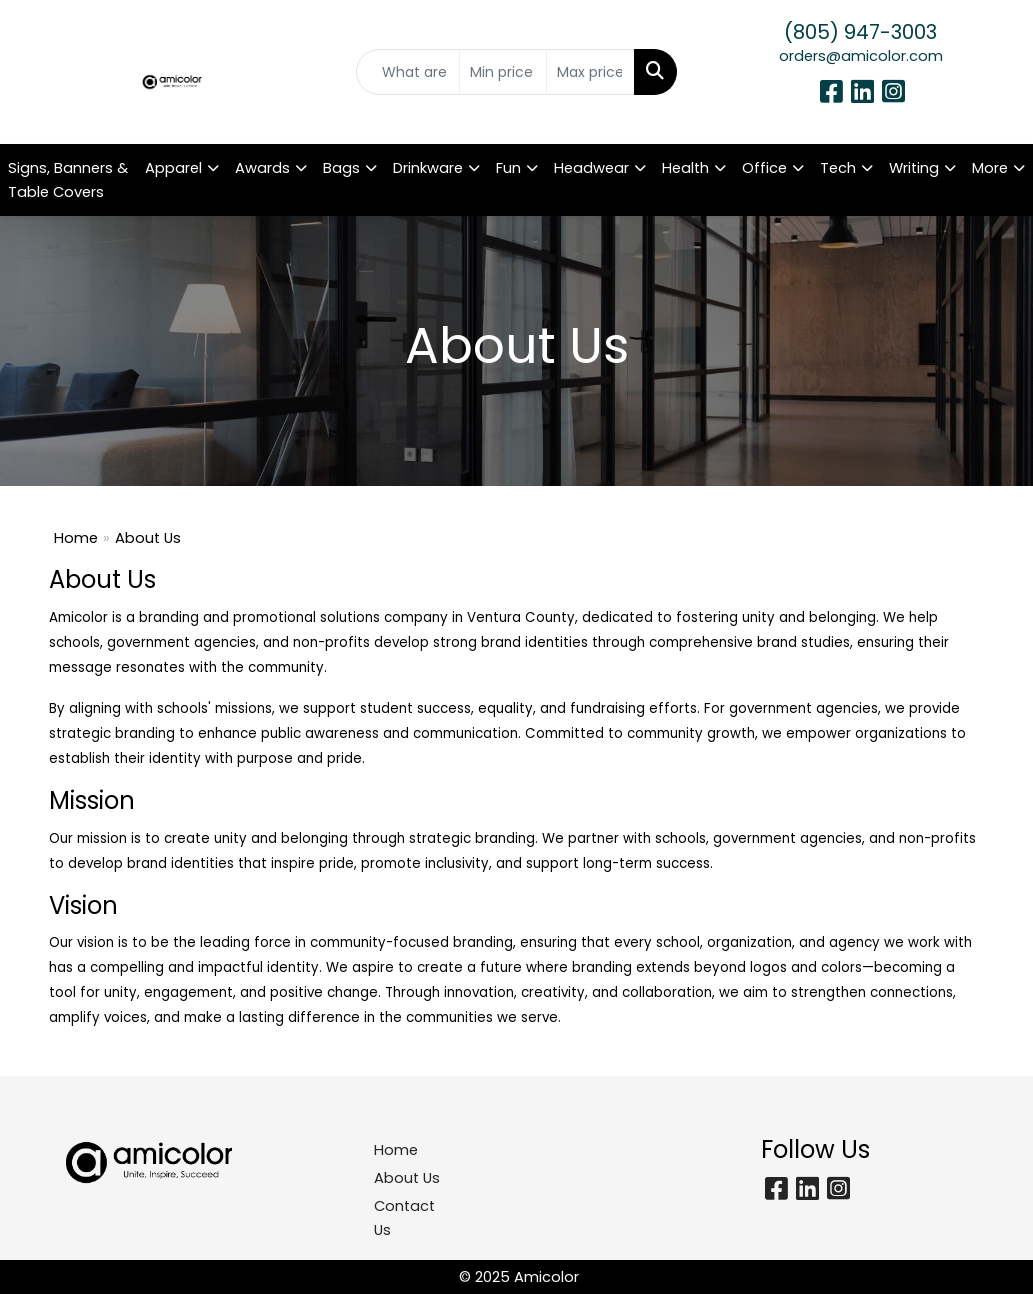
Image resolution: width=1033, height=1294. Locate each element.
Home (76, 538)
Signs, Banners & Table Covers (68, 180)
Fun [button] (508, 168)
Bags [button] (341, 168)
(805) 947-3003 (860, 32)
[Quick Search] (407, 72)
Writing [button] (914, 168)
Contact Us (404, 1218)
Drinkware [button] (428, 168)
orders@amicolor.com (861, 56)
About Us (407, 1178)
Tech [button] (838, 168)
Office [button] (764, 168)
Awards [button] (262, 168)
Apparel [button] (173, 168)
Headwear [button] (591, 168)
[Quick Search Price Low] (503, 72)
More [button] (990, 168)
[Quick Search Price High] (590, 72)
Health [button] (685, 168)
